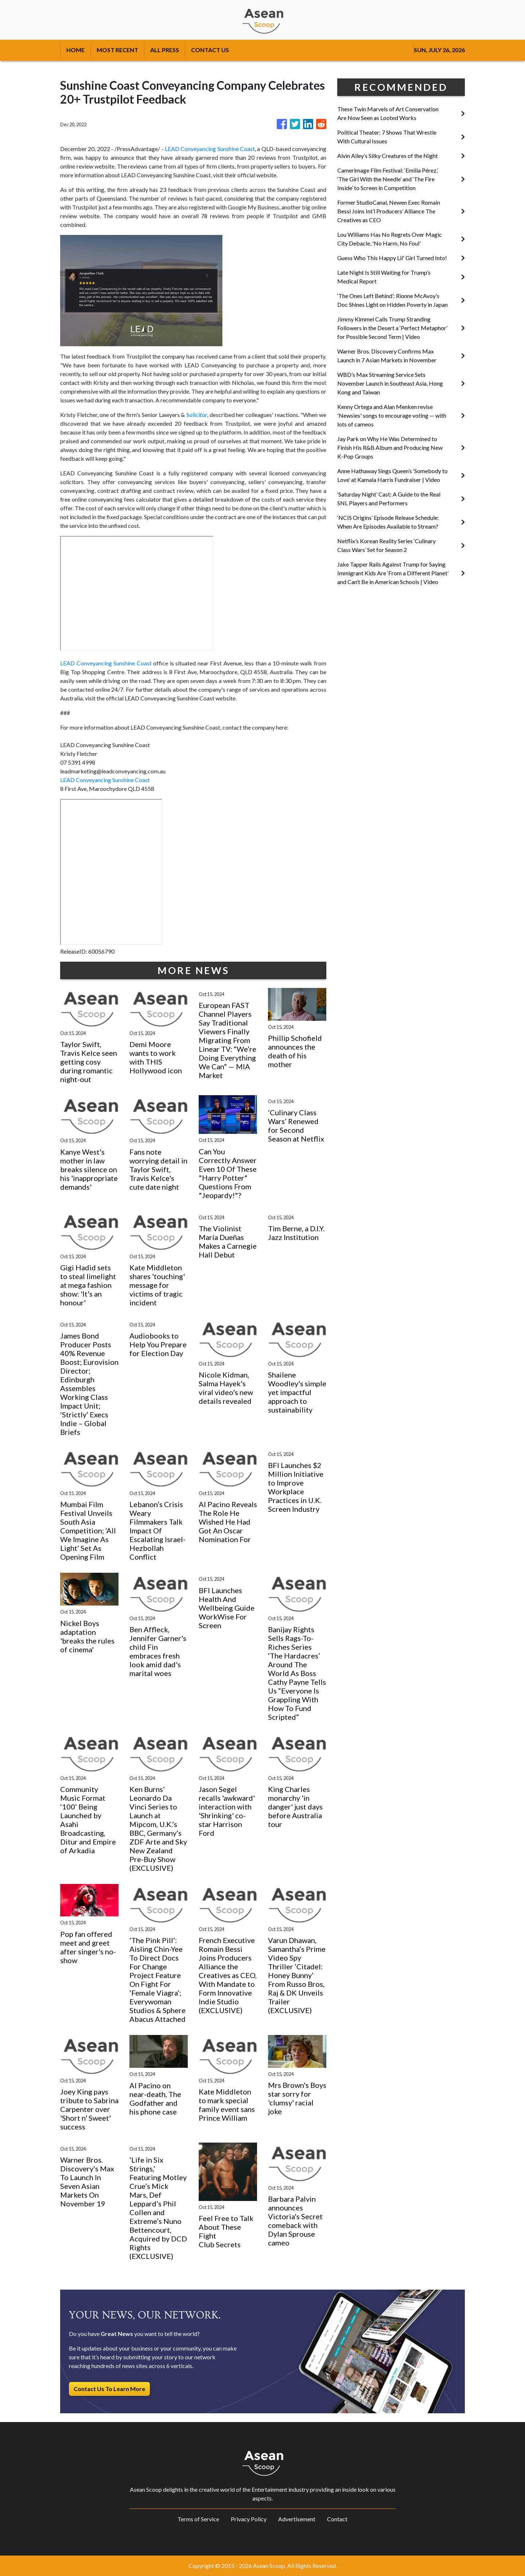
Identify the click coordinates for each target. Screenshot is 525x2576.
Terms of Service (198, 2518)
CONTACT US (210, 49)
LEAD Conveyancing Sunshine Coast (210, 148)
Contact (337, 2518)
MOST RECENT (117, 49)
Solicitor (196, 414)
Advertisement (296, 2518)
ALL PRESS (164, 49)
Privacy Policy (249, 2518)
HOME (75, 49)
